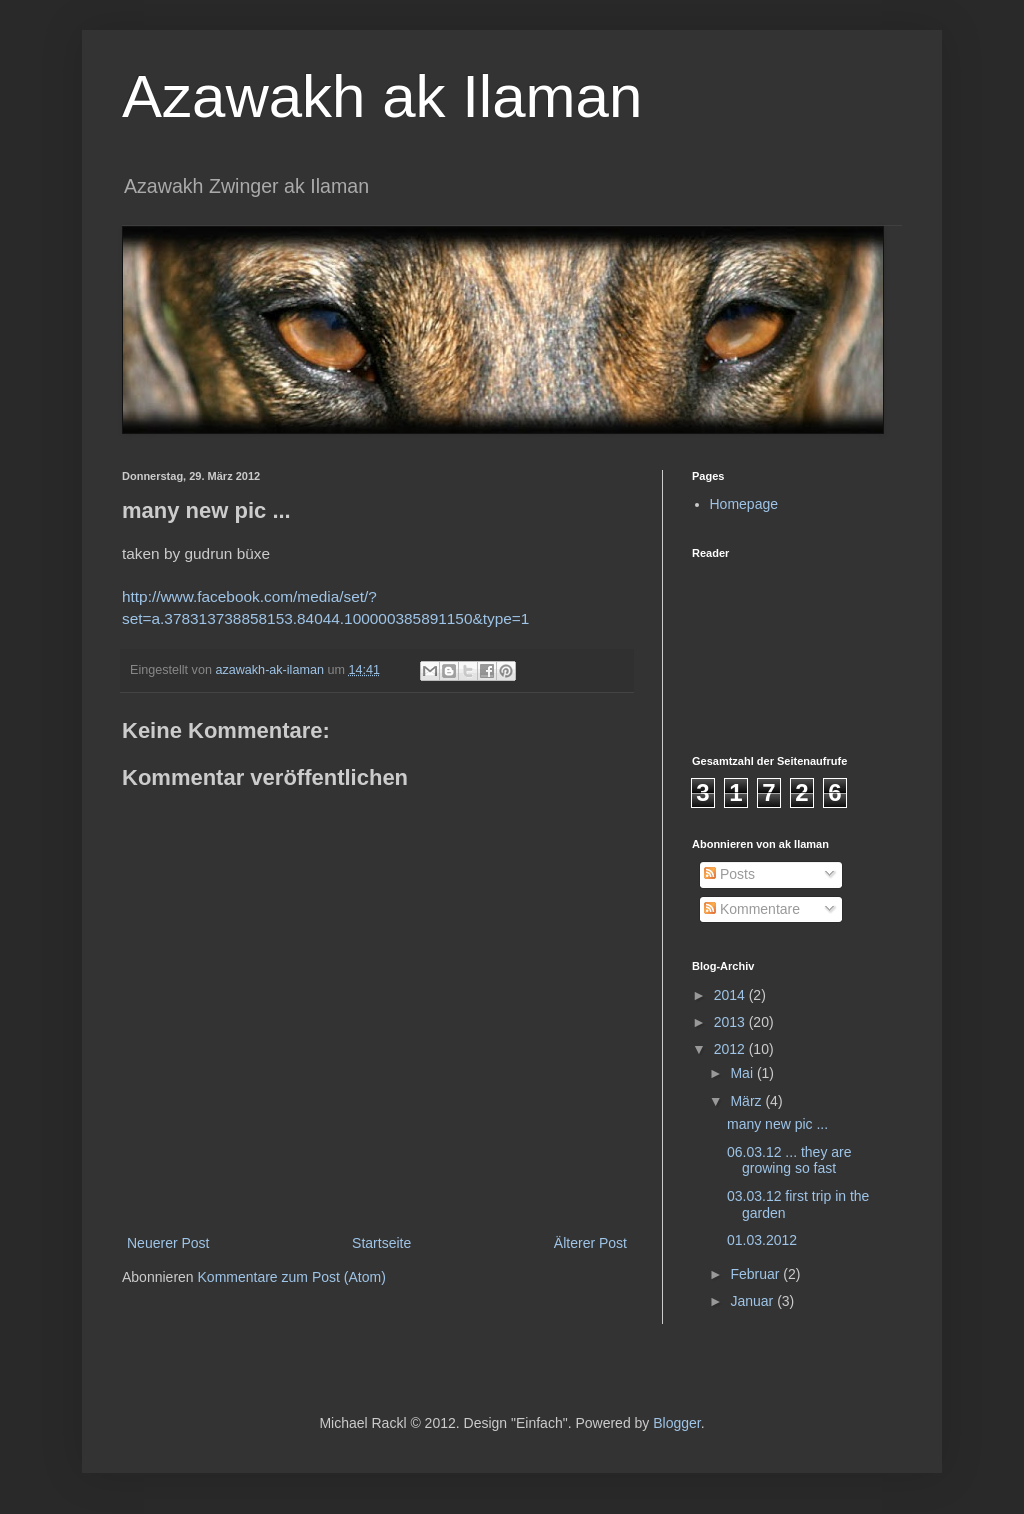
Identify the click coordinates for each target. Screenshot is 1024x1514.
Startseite (381, 1243)
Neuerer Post (168, 1243)
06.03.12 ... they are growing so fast (789, 1160)
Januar (753, 1301)
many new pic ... (777, 1124)
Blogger (676, 1423)
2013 (731, 1022)
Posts (729, 874)
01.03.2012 (762, 1240)
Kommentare (752, 909)
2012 (731, 1049)
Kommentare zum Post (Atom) (292, 1277)
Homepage (744, 504)
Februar (756, 1274)
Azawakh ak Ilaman (382, 96)
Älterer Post (590, 1243)
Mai (743, 1073)
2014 (731, 995)
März (747, 1101)
